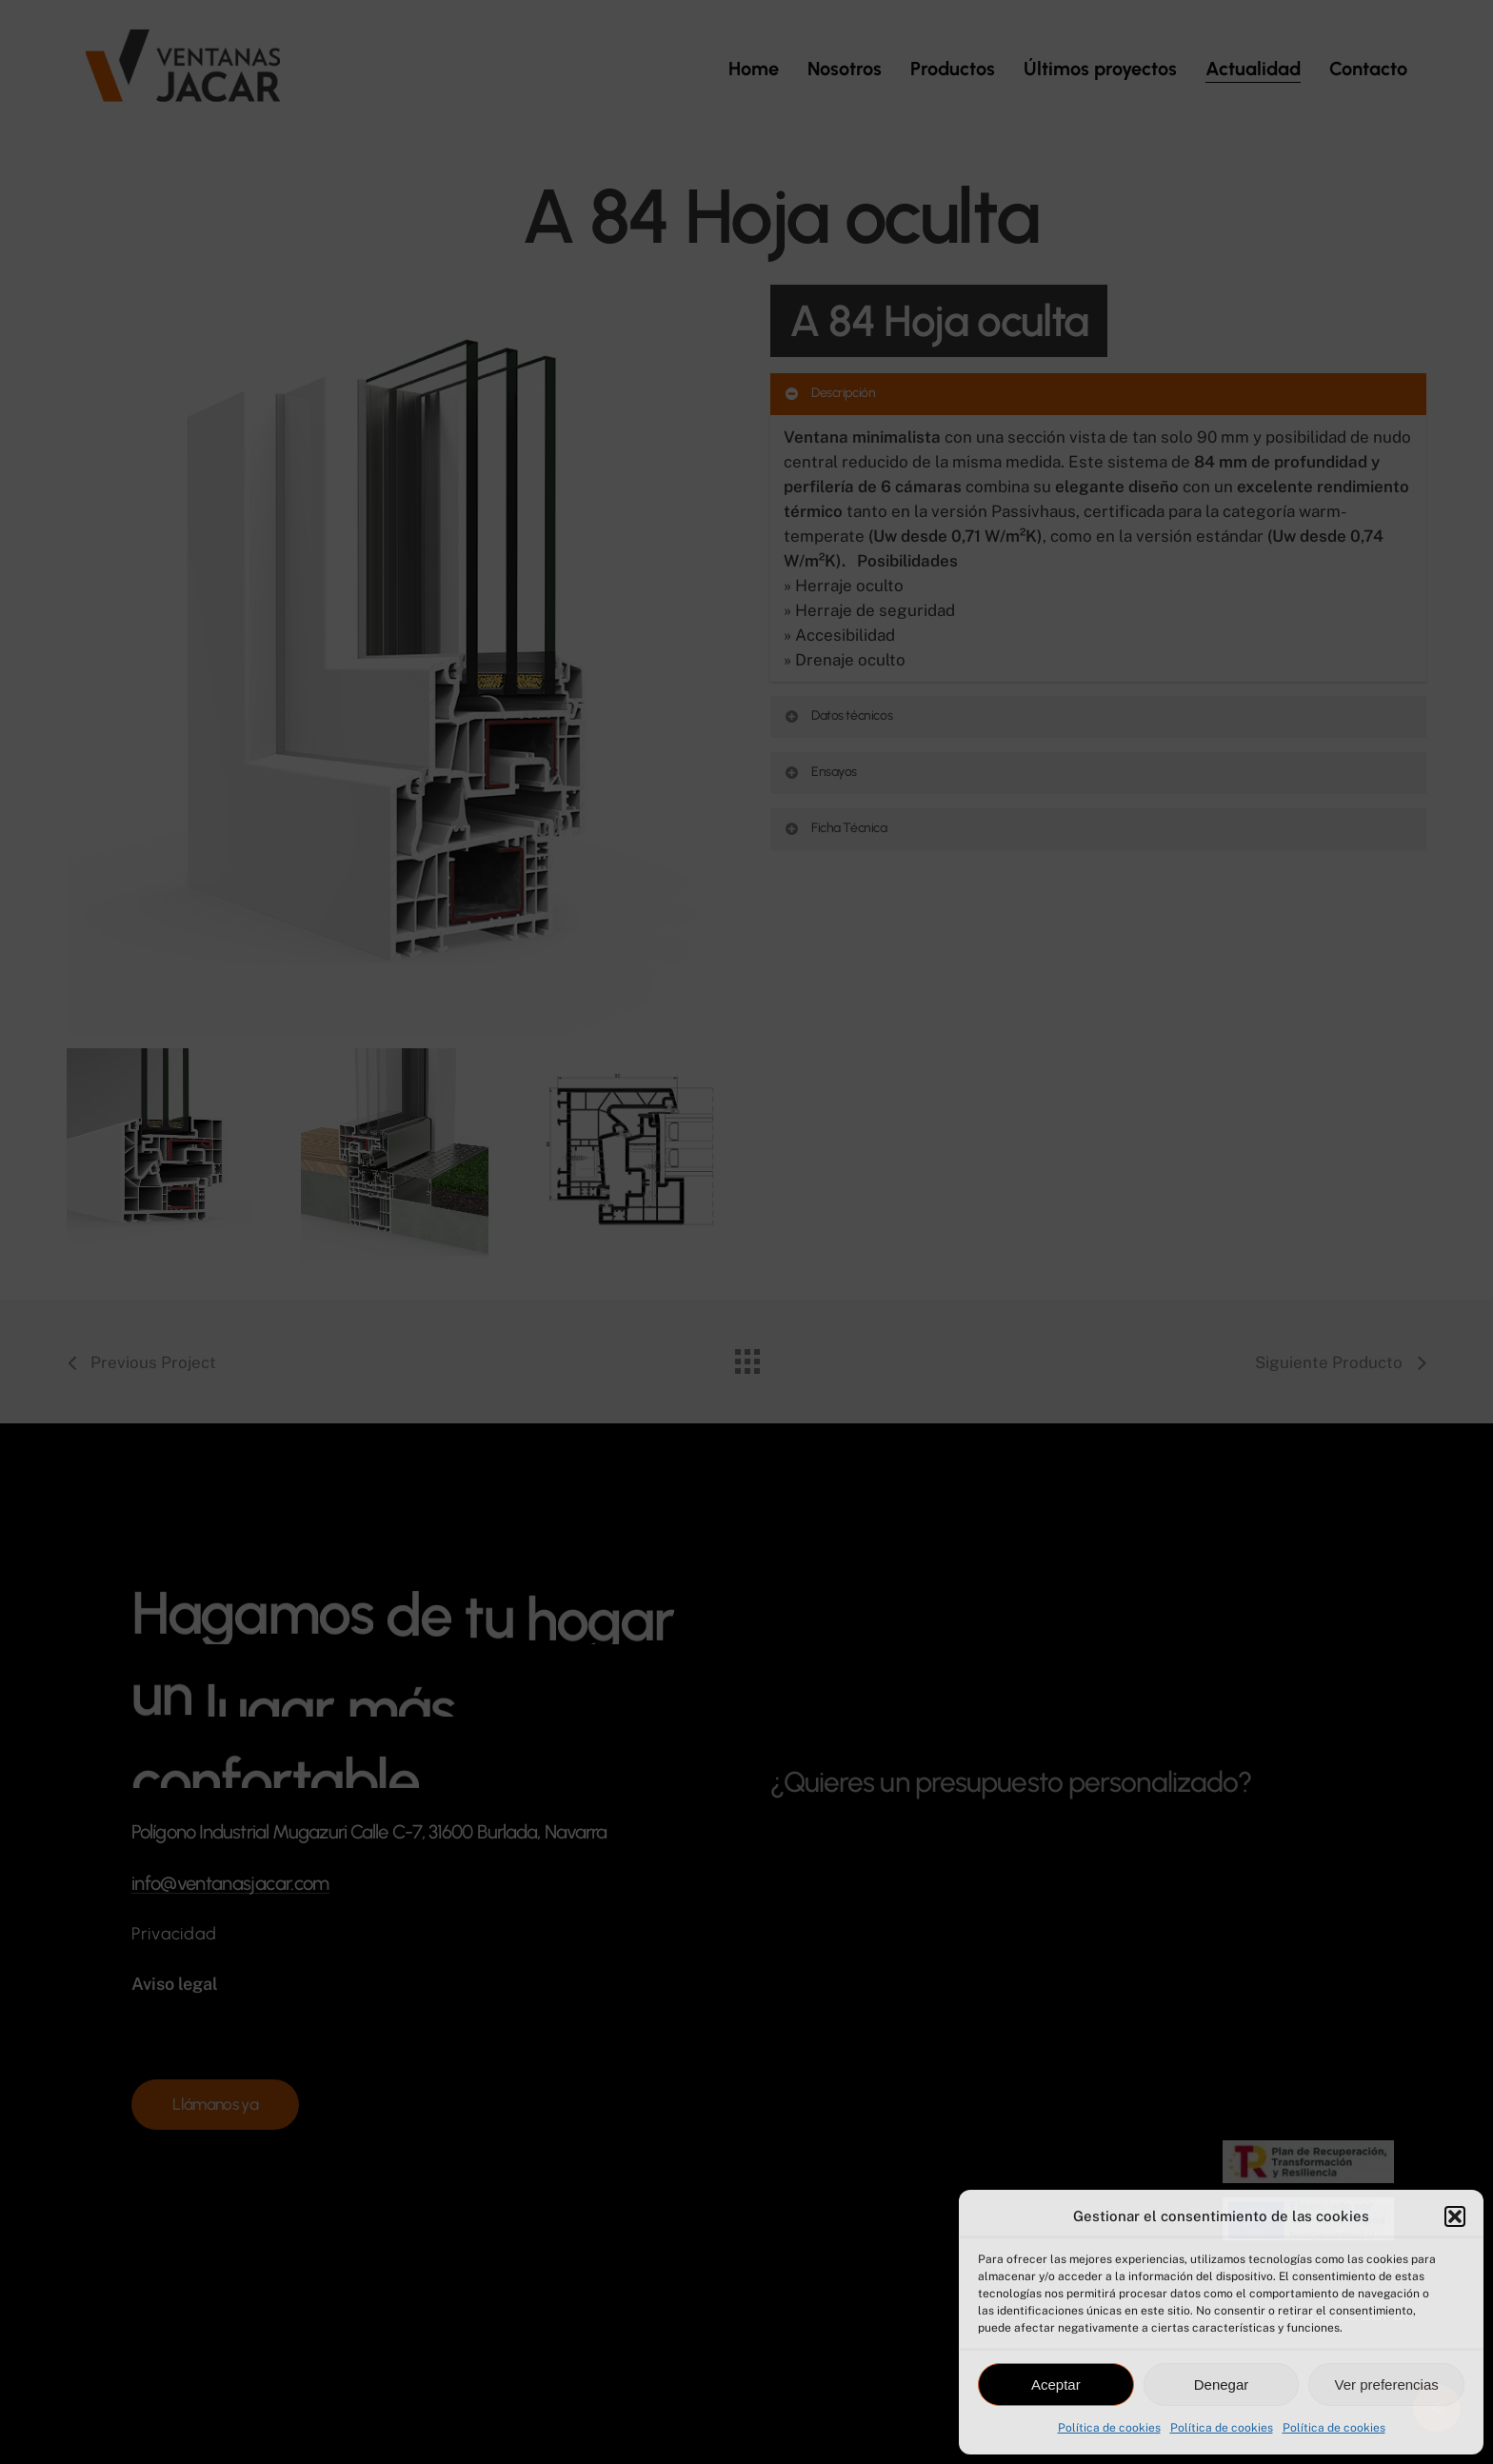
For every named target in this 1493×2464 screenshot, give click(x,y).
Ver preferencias (1387, 2384)
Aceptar (1056, 2384)
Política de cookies (1109, 2427)
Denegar (1221, 2384)
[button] (1454, 2216)
